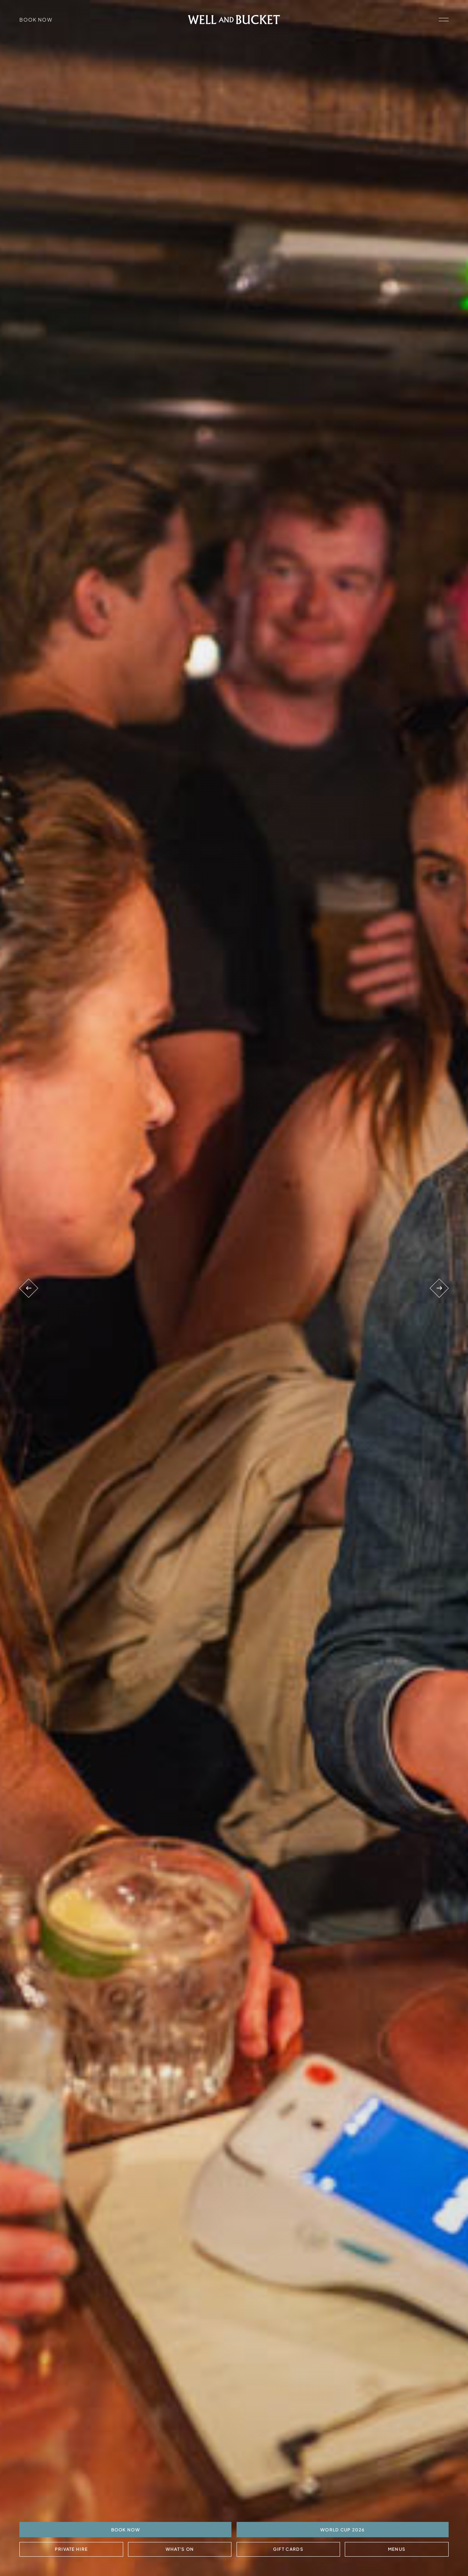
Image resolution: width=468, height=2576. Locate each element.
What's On (179, 2549)
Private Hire (71, 2549)
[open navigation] (444, 19)
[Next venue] (439, 1288)
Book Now (35, 19)
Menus (397, 2549)
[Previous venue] (28, 1288)
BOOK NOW (125, 2529)
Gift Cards (288, 2549)
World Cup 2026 (342, 2529)
